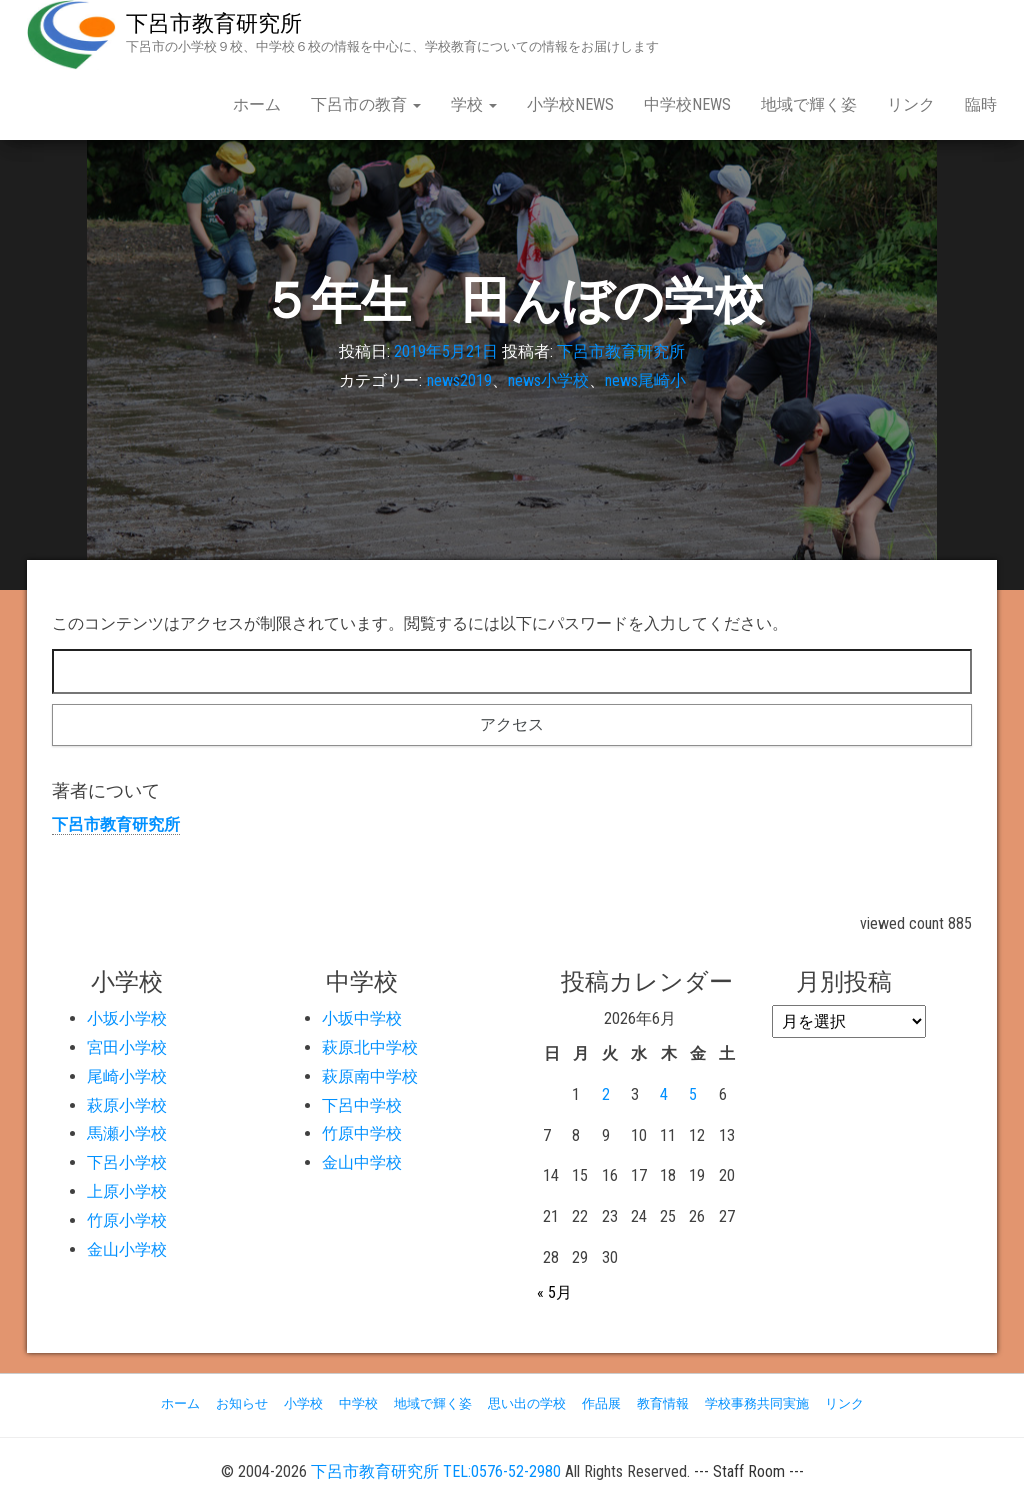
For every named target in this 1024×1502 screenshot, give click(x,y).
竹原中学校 (362, 1133)
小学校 (303, 1403)
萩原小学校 (127, 1105)
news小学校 (548, 380)
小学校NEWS (570, 104)
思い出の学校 (527, 1403)
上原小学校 (127, 1191)
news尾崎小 (645, 380)
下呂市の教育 (366, 104)
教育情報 (663, 1403)
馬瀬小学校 (127, 1133)
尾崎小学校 (127, 1076)
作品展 (601, 1403)
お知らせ (242, 1403)
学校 (474, 104)
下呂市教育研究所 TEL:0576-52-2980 (436, 1471)
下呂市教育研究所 (214, 23)
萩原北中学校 (370, 1047)
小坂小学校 (127, 1018)
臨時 (981, 104)
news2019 (459, 380)
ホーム (257, 104)
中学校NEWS (687, 104)
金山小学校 (127, 1249)
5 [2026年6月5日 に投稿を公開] (693, 1094)
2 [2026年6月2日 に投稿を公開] (606, 1094)
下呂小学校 (127, 1162)
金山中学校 (362, 1162)
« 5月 (554, 1292)
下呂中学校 (362, 1105)
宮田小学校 (127, 1047)
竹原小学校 (127, 1220)
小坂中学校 (362, 1018)
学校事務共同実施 (757, 1403)
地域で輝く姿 (809, 104)
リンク (911, 104)
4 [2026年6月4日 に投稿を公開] (664, 1094)
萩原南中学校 (370, 1076)
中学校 (358, 1403)
